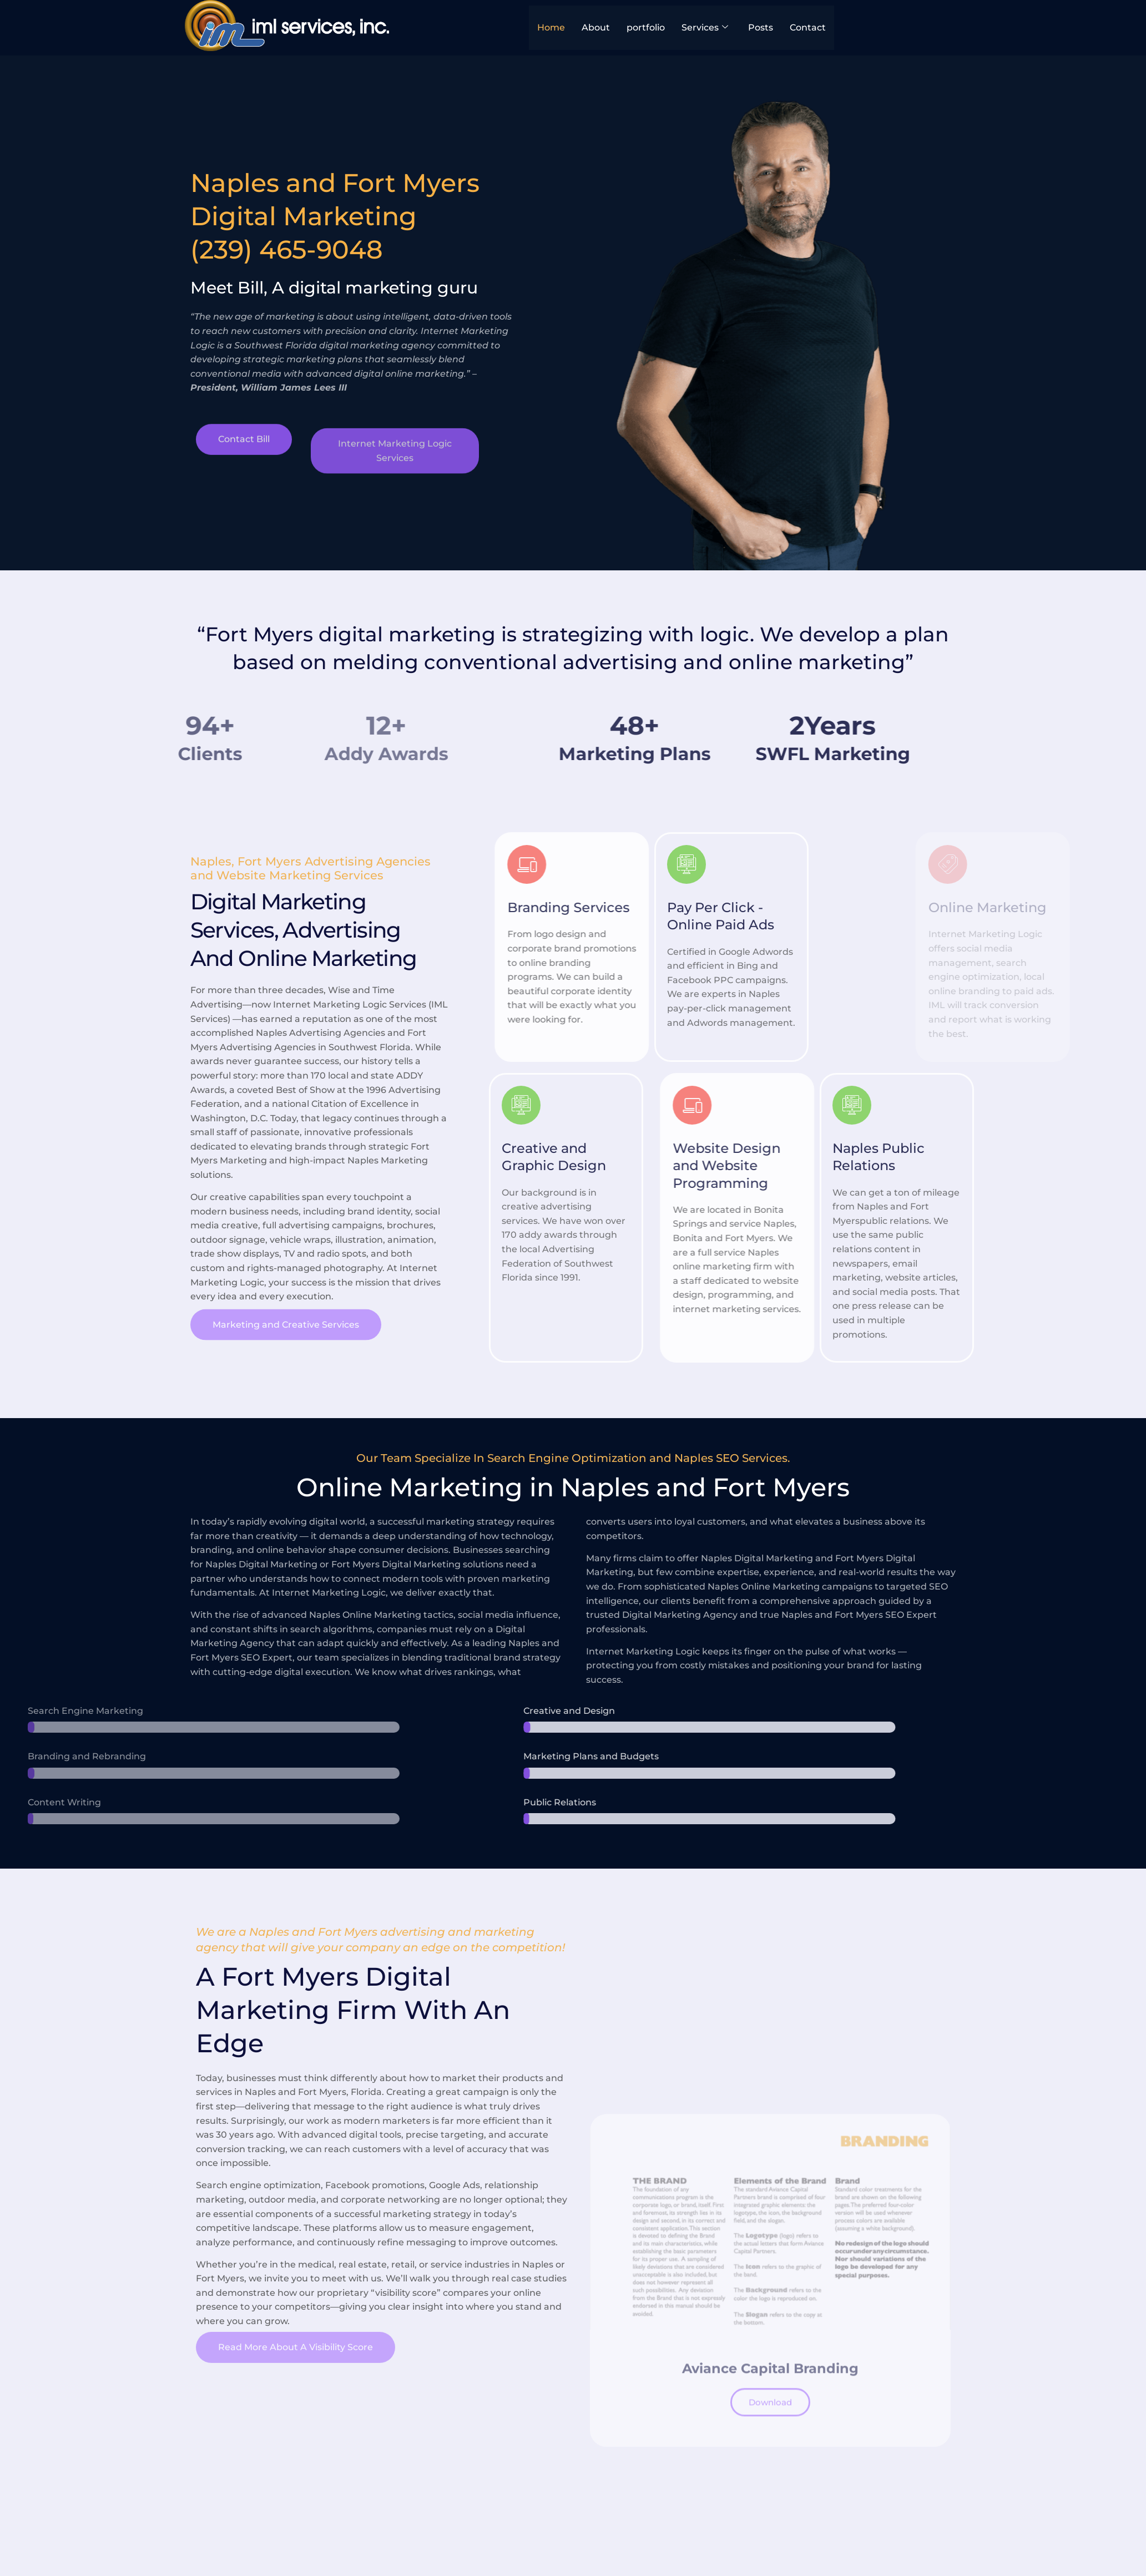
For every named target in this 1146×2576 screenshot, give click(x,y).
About (596, 27)
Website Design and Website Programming (857, 1165)
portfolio (646, 27)
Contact (808, 27)
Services (704, 28)
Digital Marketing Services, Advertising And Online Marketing (303, 929)
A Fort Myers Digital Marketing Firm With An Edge (353, 2010)
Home (551, 27)
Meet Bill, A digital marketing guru (318, 287)
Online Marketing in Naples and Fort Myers (573, 1487)
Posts (760, 27)
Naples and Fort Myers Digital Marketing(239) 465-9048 (319, 216)
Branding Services (699, 907)
